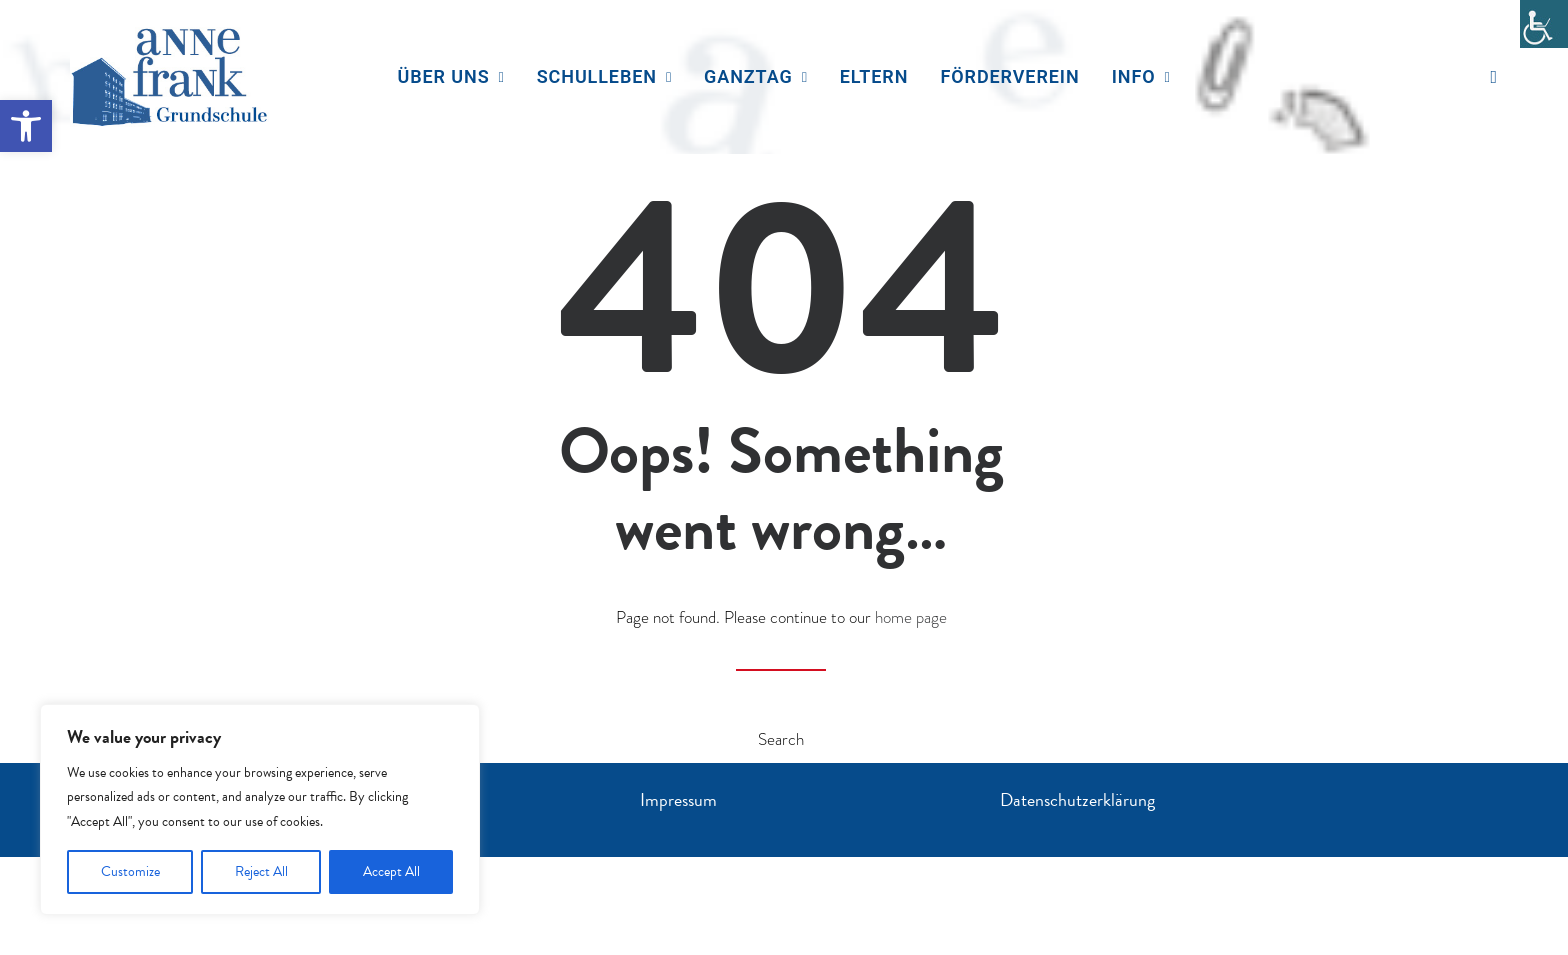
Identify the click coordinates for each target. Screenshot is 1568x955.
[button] (26, 126)
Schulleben (604, 76)
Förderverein (1010, 76)
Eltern (874, 76)
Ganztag (756, 76)
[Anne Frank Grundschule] (169, 77)
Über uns (450, 76)
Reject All (261, 871)
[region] (260, 810)
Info (1141, 76)
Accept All (391, 871)
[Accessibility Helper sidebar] (1544, 24)
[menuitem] (450, 77)
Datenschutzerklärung (1077, 799)
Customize (130, 871)
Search (781, 739)
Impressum (678, 799)
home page (911, 617)
